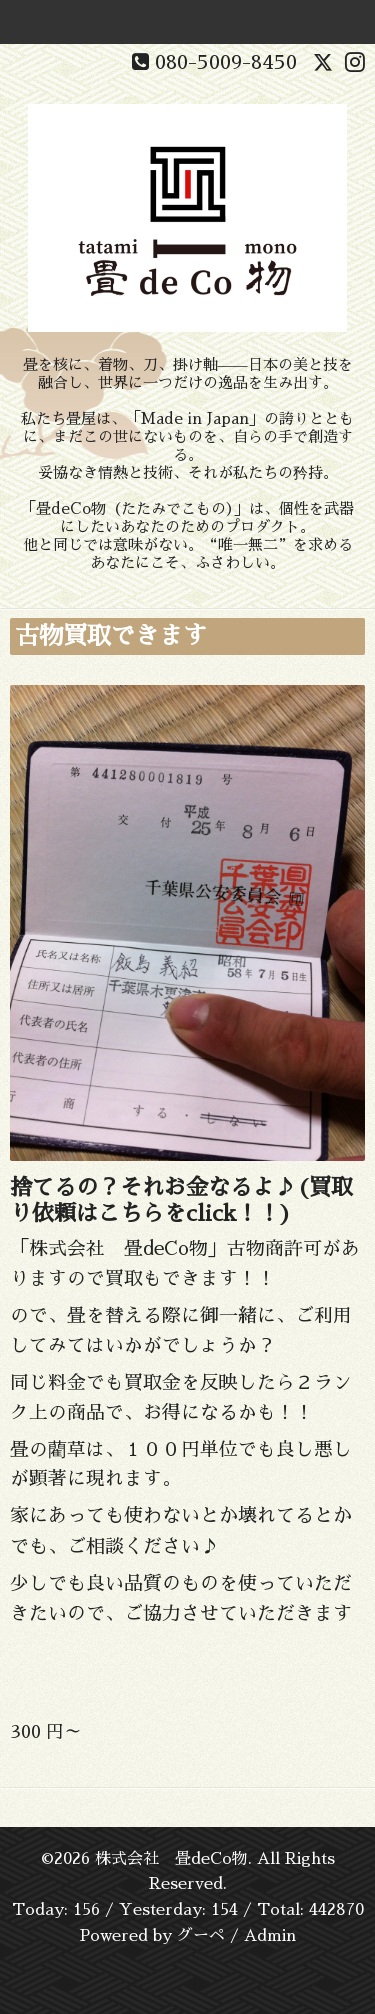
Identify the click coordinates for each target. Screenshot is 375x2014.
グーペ (201, 1936)
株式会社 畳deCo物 (171, 1859)
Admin (270, 1936)
